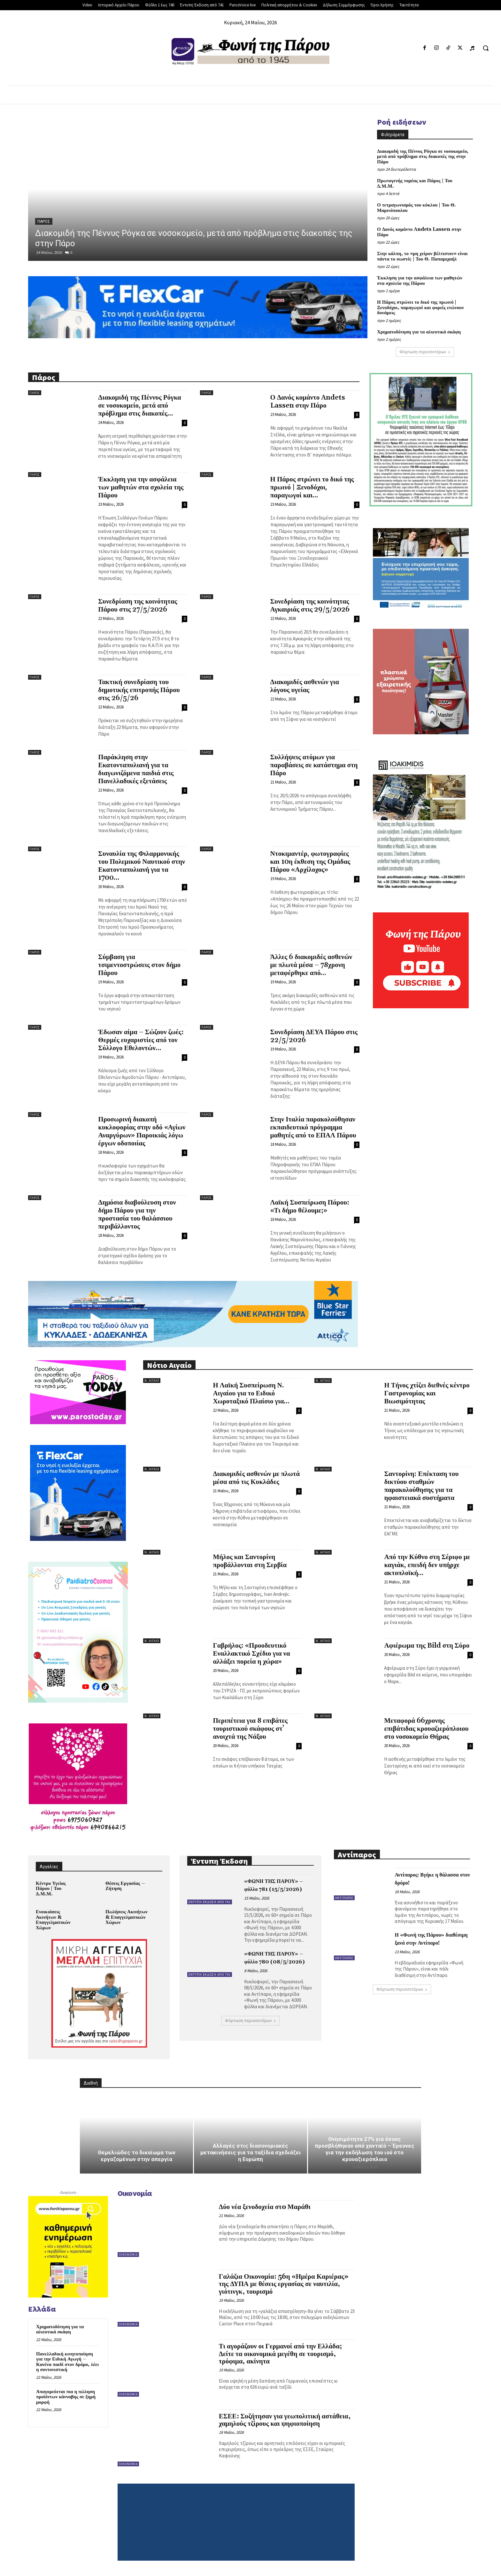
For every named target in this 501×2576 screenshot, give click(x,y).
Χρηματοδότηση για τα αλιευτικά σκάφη (419, 332)
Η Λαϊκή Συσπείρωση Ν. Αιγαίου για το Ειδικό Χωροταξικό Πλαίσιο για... (251, 1393)
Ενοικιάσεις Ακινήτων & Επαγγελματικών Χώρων (53, 1920)
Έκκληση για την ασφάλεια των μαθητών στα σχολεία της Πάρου (419, 280)
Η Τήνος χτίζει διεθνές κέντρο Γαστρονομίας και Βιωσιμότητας (426, 1393)
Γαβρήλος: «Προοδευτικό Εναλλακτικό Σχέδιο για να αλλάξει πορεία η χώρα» (251, 1654)
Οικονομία (128, 2254)
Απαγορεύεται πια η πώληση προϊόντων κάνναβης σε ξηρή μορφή (66, 2397)
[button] (485, 48)
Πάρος (43, 221)
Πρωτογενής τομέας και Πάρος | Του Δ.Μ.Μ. (414, 183)
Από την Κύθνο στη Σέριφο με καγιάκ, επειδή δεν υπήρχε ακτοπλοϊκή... (427, 1565)
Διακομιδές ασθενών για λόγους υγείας (304, 686)
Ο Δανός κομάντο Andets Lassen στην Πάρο (419, 232)
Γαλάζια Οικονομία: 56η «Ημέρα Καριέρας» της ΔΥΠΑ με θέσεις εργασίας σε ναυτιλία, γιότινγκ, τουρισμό (284, 2284)
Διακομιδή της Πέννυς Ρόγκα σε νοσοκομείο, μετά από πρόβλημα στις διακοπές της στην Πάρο (422, 156)
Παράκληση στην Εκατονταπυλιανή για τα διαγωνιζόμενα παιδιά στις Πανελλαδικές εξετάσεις (135, 769)
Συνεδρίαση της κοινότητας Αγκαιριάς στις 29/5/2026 (310, 605)
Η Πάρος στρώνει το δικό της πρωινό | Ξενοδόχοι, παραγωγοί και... (312, 487)
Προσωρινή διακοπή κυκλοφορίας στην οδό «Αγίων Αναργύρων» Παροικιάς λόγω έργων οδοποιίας (141, 1131)
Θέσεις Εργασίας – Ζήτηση (125, 1886)
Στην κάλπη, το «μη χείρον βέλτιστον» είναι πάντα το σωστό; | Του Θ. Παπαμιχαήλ (422, 256)
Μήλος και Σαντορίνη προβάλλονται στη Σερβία (250, 1561)
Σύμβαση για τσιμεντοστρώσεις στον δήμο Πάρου (139, 965)
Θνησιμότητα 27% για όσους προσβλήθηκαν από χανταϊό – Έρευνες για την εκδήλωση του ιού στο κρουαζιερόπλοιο (364, 2149)
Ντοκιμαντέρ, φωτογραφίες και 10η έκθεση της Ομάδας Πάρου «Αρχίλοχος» (310, 862)
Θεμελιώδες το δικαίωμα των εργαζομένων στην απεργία (136, 2155)
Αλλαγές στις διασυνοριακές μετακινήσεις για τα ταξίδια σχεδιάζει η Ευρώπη (250, 2152)
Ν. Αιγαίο (151, 1380)
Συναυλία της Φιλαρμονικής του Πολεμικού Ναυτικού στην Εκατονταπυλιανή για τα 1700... (141, 866)
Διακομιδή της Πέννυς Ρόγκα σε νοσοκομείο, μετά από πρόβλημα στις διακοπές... (139, 406)
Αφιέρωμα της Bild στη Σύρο (426, 1646)
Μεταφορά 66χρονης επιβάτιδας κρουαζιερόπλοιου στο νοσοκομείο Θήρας (426, 1729)
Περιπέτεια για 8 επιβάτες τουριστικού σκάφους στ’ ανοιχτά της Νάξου (250, 1729)
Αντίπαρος (344, 1898)
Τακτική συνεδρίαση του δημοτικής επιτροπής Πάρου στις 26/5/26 (139, 690)
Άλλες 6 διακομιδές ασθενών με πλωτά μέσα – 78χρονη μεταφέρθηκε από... (311, 965)
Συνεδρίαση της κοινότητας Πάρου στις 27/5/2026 (137, 605)
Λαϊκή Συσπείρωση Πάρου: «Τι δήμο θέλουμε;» (310, 1206)
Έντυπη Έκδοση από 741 (210, 1902)
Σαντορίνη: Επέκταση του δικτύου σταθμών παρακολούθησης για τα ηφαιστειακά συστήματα (421, 1486)
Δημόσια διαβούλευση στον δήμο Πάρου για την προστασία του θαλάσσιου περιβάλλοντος (137, 1214)
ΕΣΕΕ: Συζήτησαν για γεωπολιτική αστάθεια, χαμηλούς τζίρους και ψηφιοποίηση (285, 2420)
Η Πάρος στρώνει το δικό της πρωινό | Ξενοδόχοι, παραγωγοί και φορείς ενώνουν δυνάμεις (420, 307)
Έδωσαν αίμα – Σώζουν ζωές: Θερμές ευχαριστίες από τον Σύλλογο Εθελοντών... (140, 1040)
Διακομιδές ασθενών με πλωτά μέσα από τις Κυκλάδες (256, 1478)
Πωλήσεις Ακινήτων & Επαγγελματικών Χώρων (126, 1917)
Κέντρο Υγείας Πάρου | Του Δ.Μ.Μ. (51, 1888)
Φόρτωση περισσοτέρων (425, 352)
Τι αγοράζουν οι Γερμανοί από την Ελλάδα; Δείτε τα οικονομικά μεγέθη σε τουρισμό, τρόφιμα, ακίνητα (280, 2353)
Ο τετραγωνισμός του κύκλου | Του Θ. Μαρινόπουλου (416, 208)
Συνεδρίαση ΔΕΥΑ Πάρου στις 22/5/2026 (314, 1036)
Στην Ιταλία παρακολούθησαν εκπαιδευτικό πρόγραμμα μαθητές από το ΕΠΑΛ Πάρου (313, 1127)
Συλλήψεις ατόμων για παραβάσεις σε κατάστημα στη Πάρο (314, 765)
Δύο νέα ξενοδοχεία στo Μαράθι (265, 2207)
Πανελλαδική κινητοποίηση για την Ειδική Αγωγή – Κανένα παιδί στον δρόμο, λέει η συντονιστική (67, 2362)
